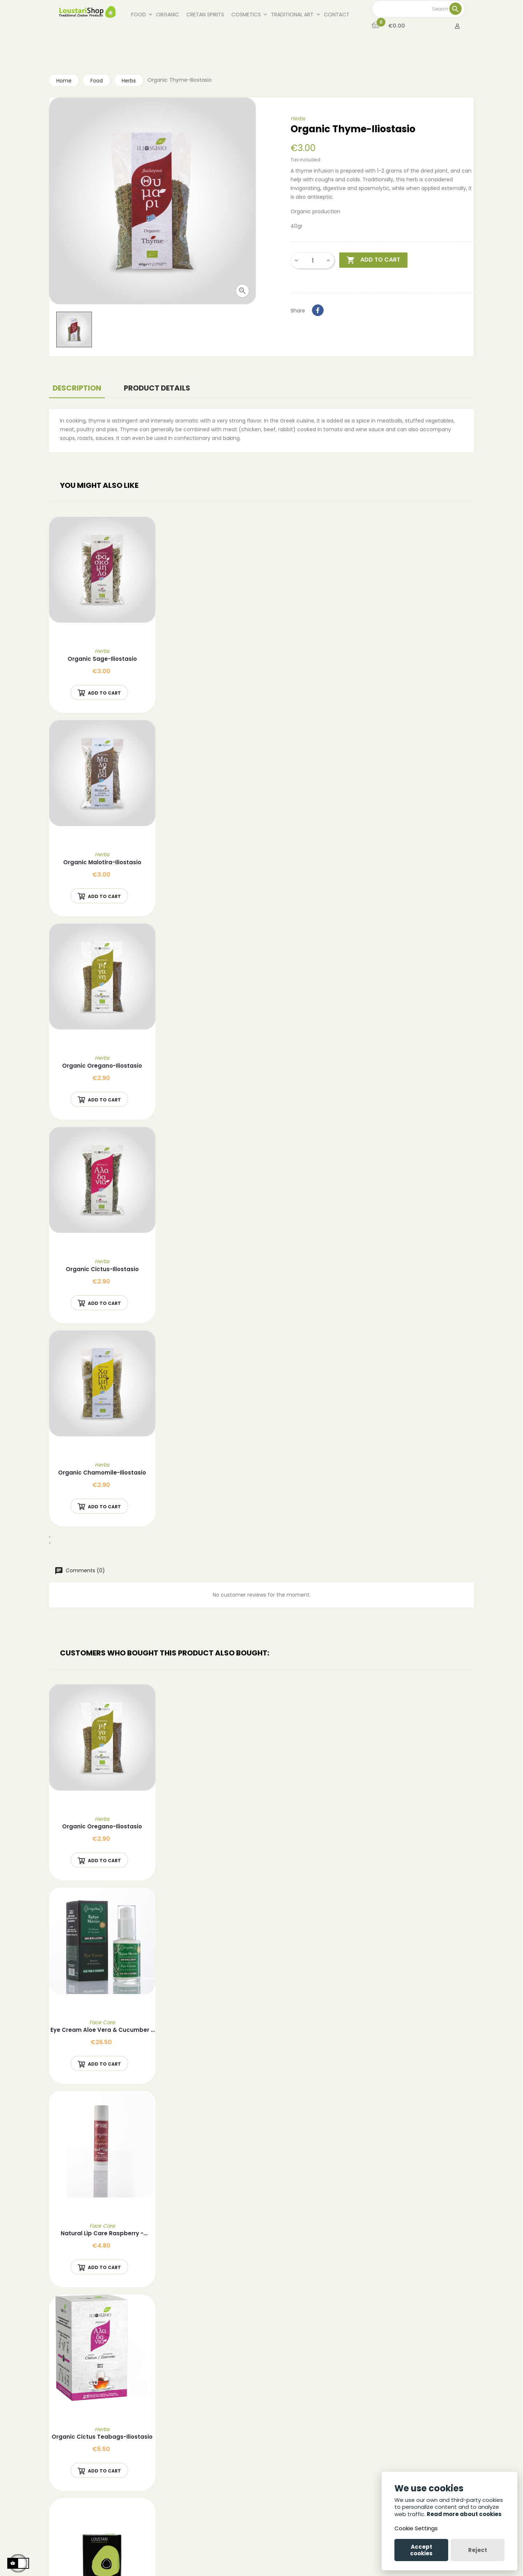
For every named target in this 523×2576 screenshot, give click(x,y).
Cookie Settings (416, 2528)
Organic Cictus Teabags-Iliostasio (102, 2436)
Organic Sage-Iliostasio (102, 659)
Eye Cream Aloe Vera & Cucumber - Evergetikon (102, 2030)
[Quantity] (313, 260)
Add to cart (373, 260)
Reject (477, 2550)
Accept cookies (421, 2550)
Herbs (298, 118)
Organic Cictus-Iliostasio (102, 1269)
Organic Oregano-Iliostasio (102, 1065)
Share (318, 310)
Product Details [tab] (157, 388)
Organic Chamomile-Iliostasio (102, 1472)
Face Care (102, 2022)
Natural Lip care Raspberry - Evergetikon (102, 2233)
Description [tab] (77, 388)
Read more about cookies (464, 2514)
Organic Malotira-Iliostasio (102, 862)
